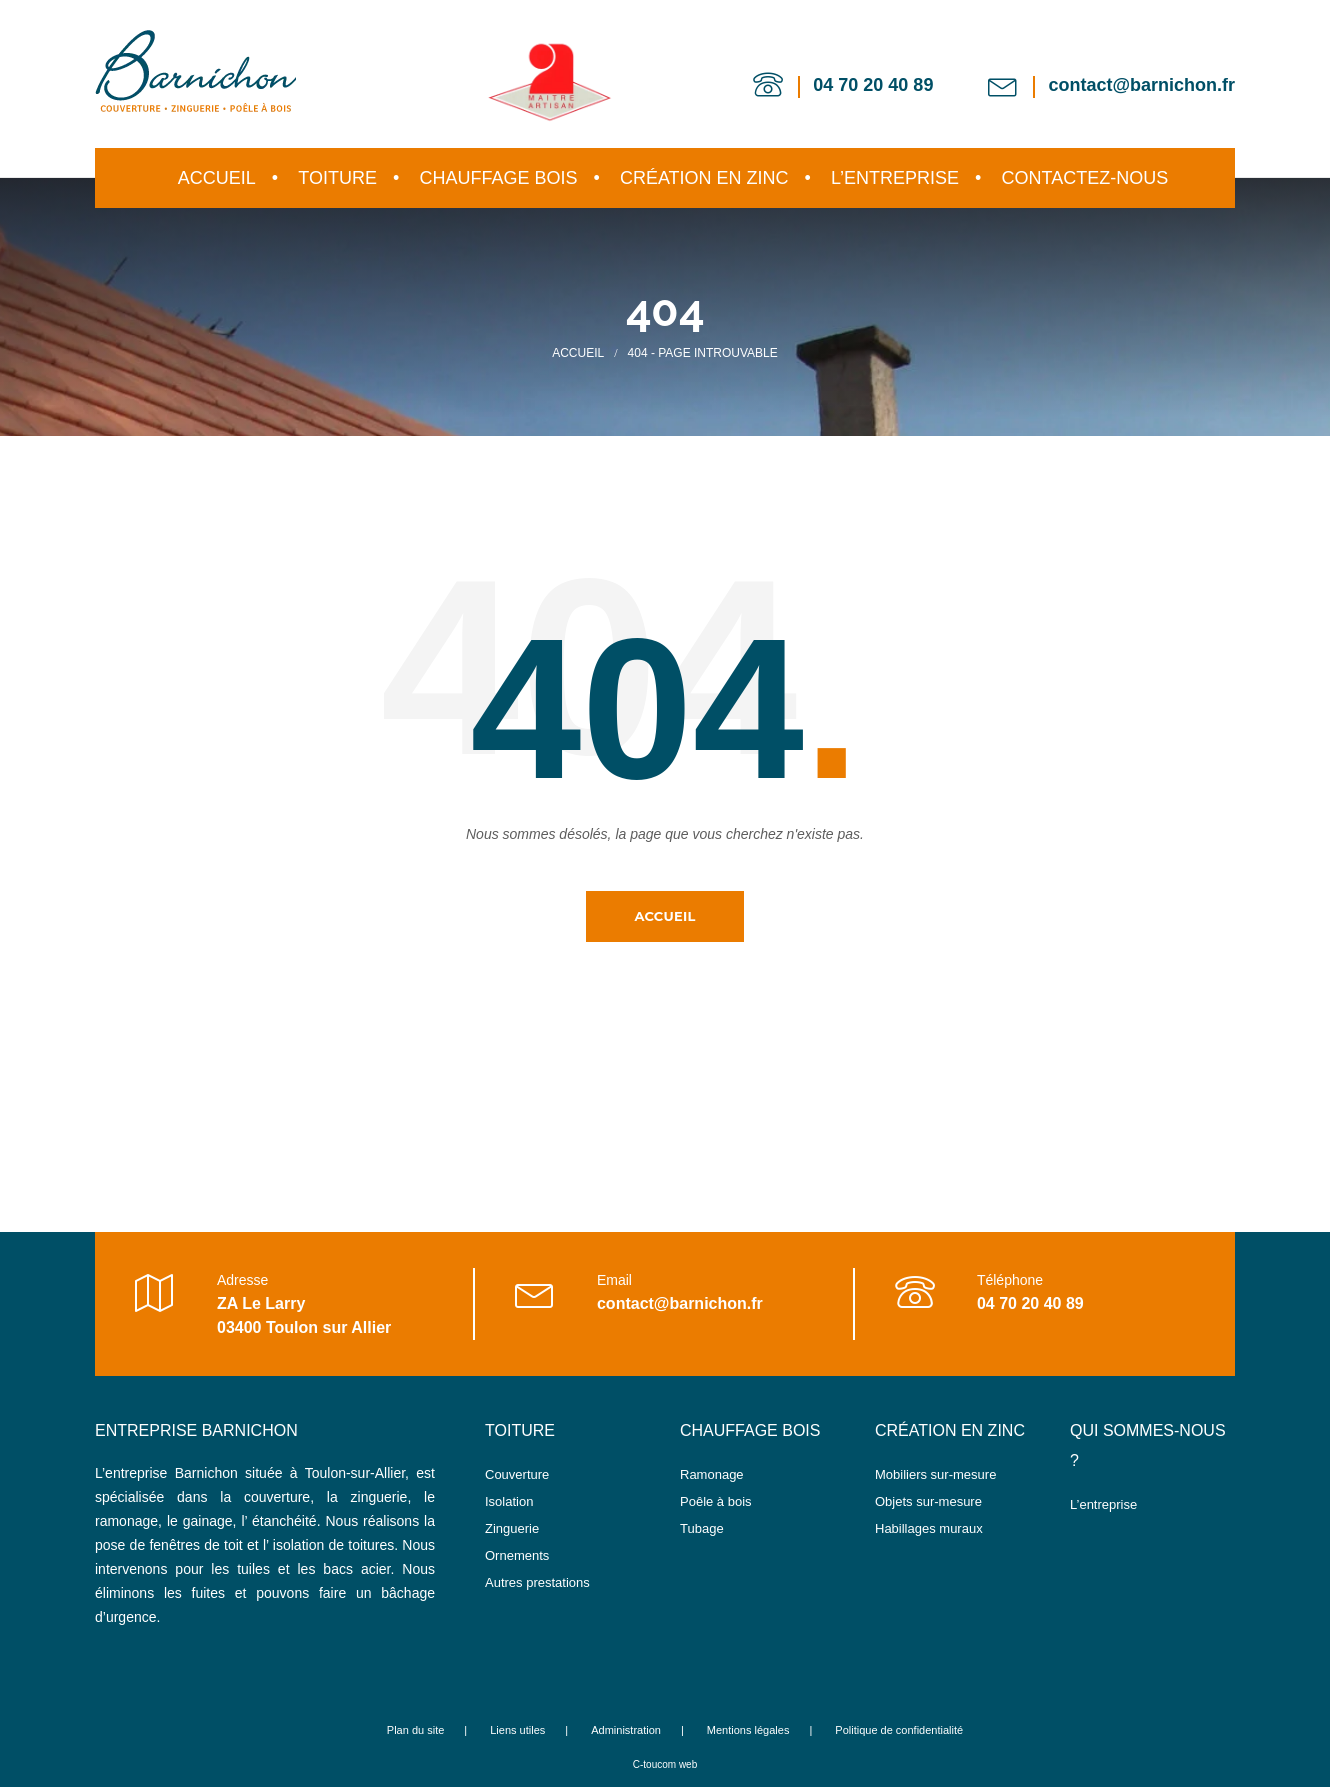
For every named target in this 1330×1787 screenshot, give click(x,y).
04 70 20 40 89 (873, 85)
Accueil (664, 916)
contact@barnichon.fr (1141, 85)
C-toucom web (665, 1764)
